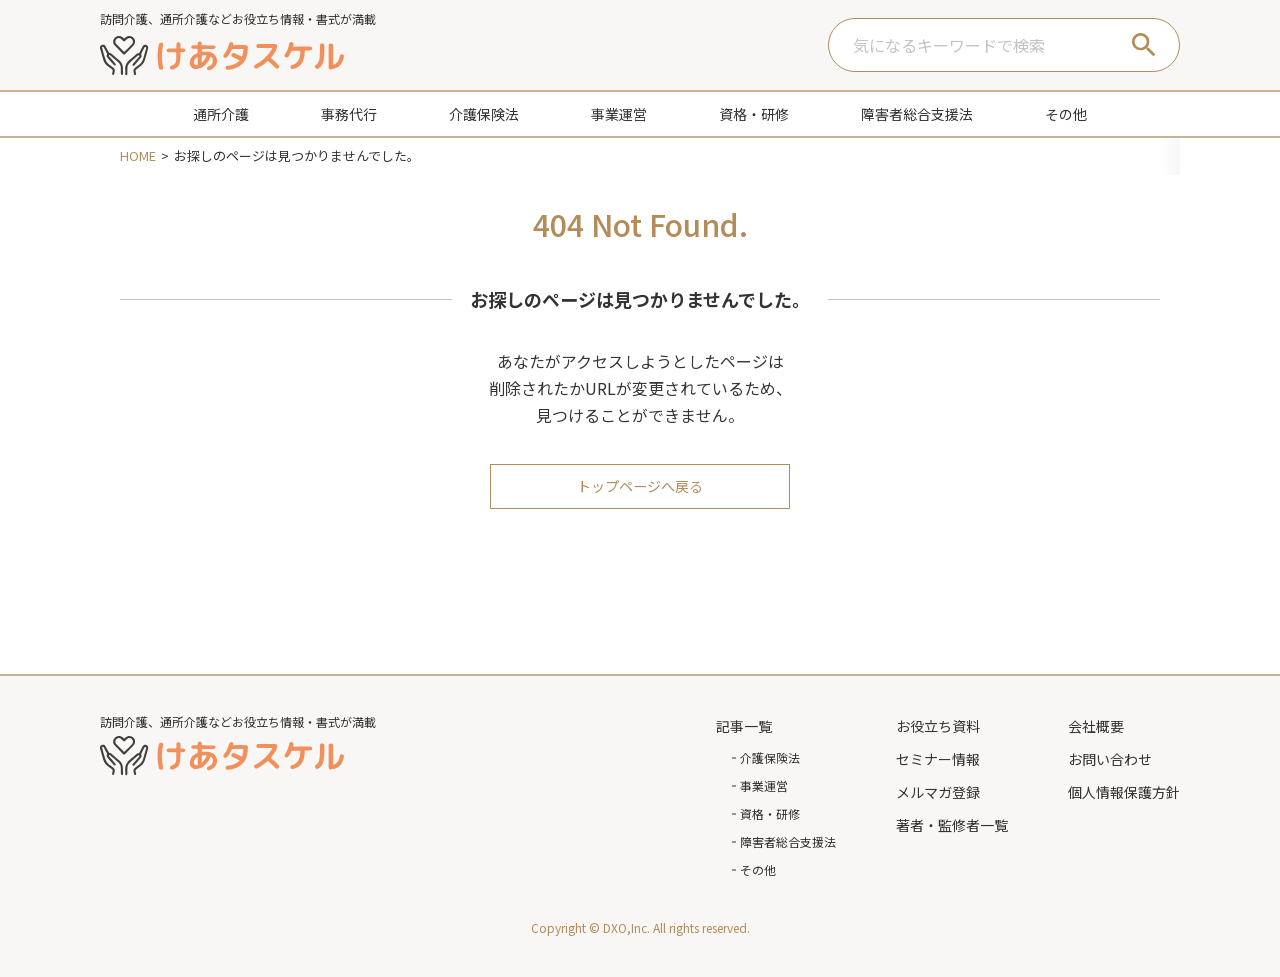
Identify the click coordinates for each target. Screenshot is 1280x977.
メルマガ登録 (938, 792)
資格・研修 (770, 813)
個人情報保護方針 (1124, 792)
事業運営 (764, 785)
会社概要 (1096, 726)
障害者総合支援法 (788, 841)
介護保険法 (770, 757)
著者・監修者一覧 (952, 825)
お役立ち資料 (938, 726)
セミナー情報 (938, 759)
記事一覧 (744, 726)
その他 (758, 869)
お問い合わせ (1110, 759)
